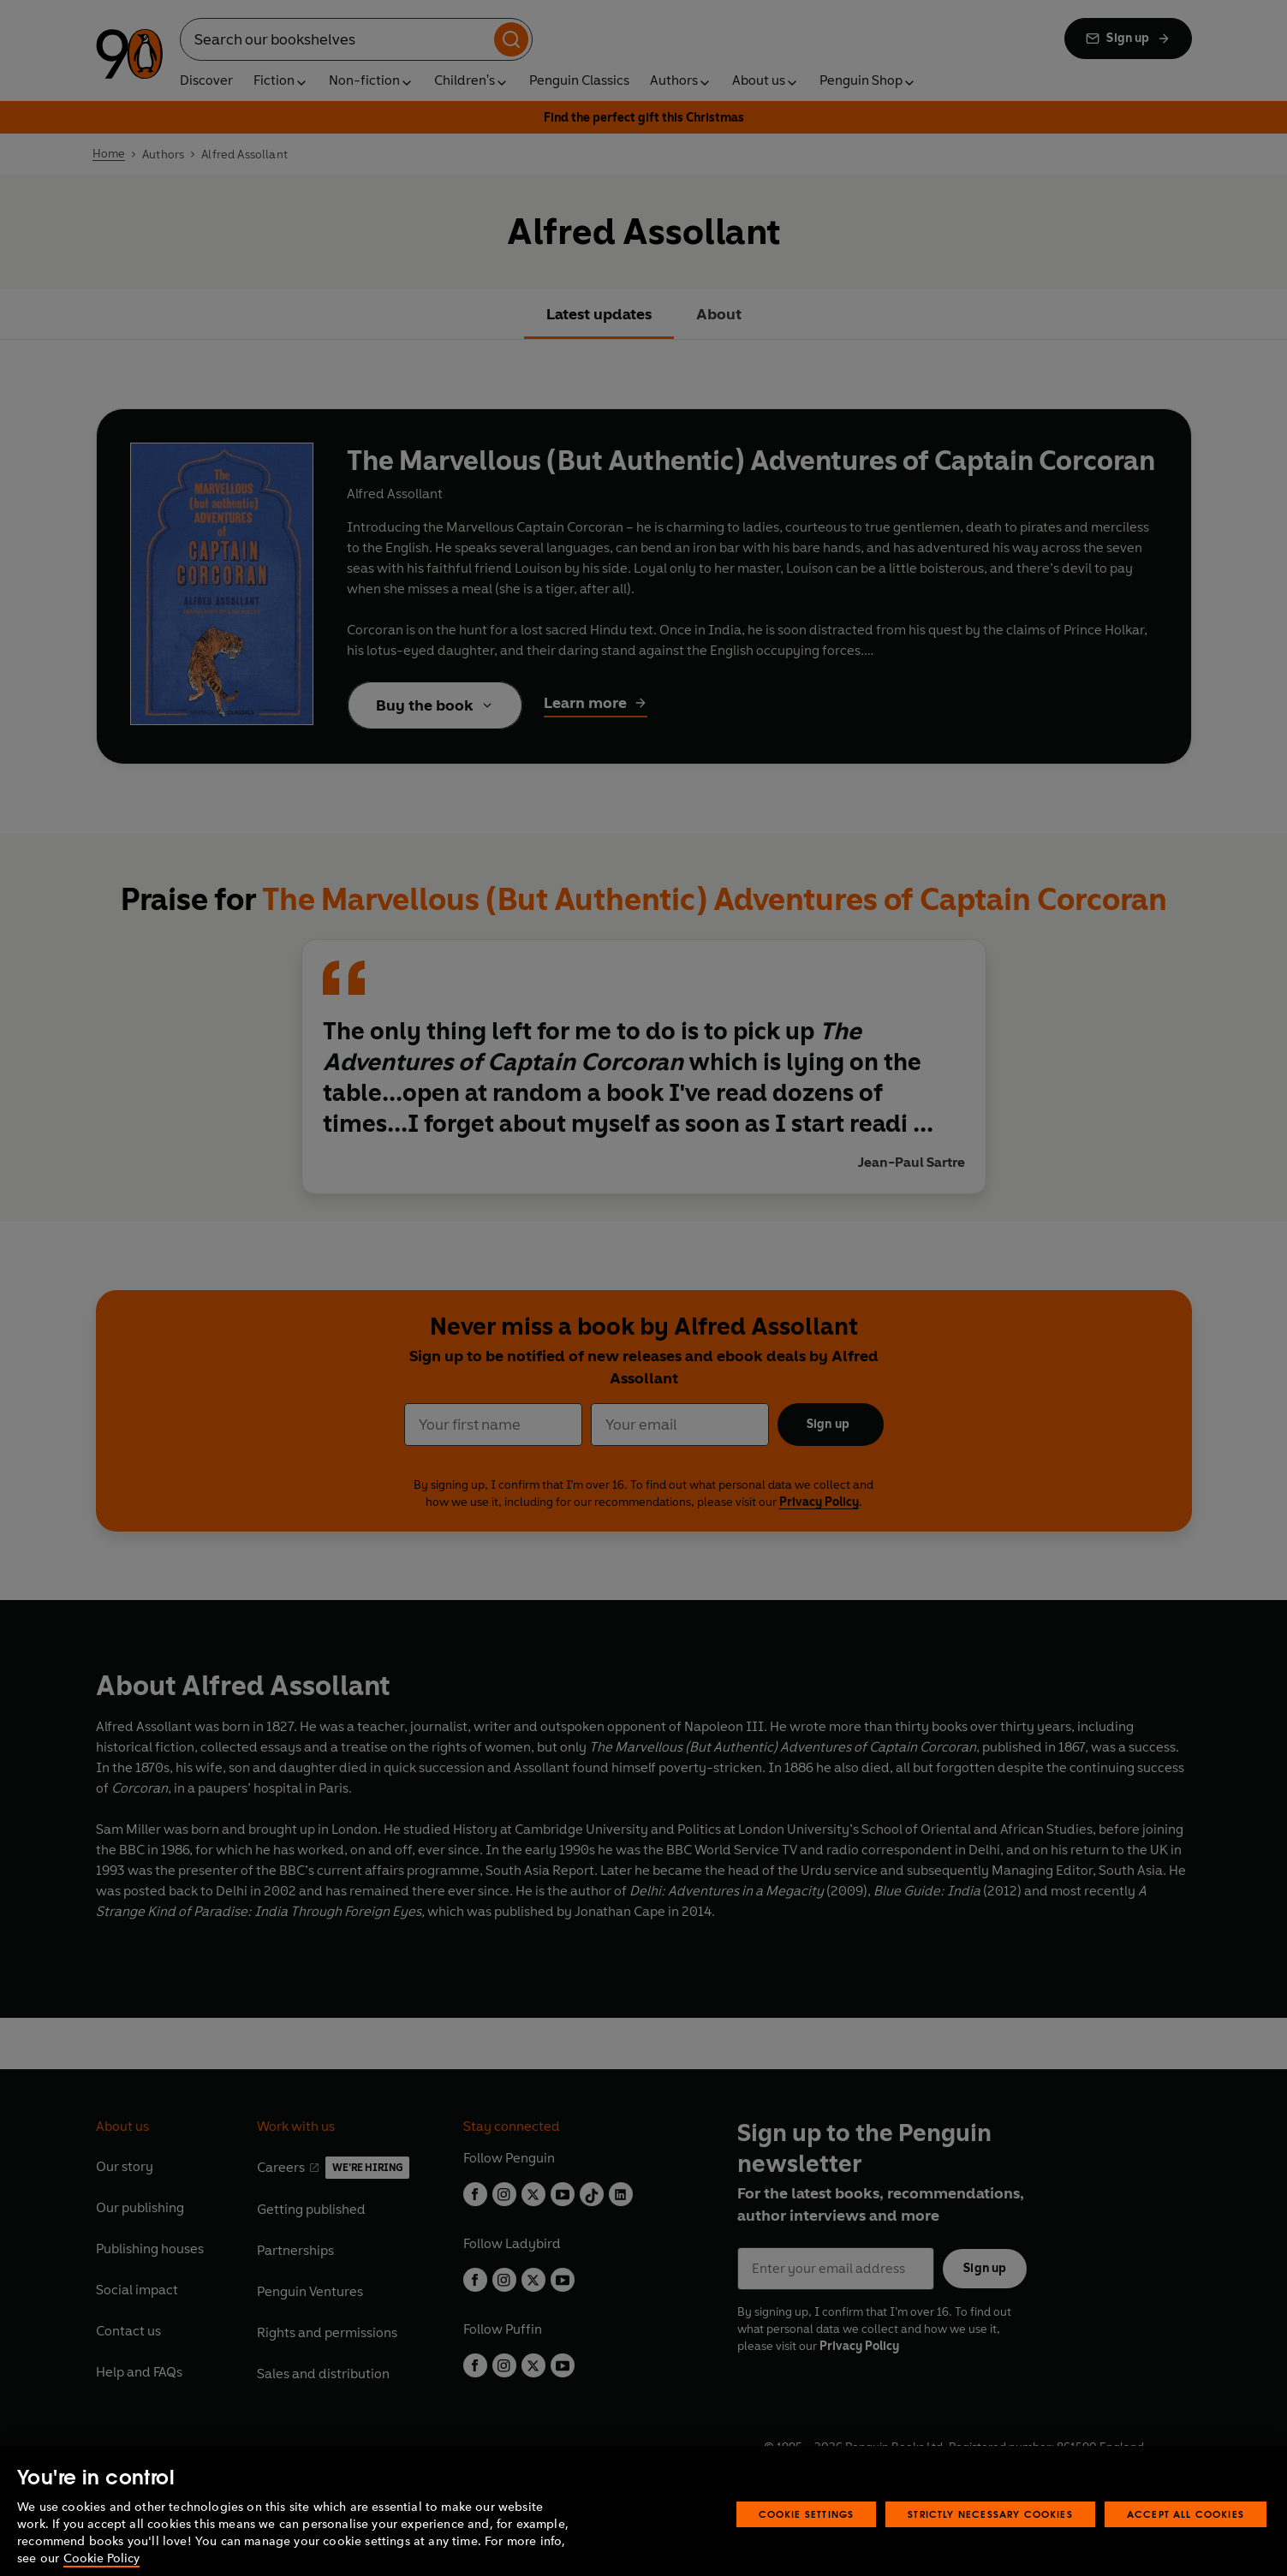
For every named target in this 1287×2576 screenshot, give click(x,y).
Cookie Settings (807, 2531)
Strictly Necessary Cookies (990, 2531)
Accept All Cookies (1185, 2531)
